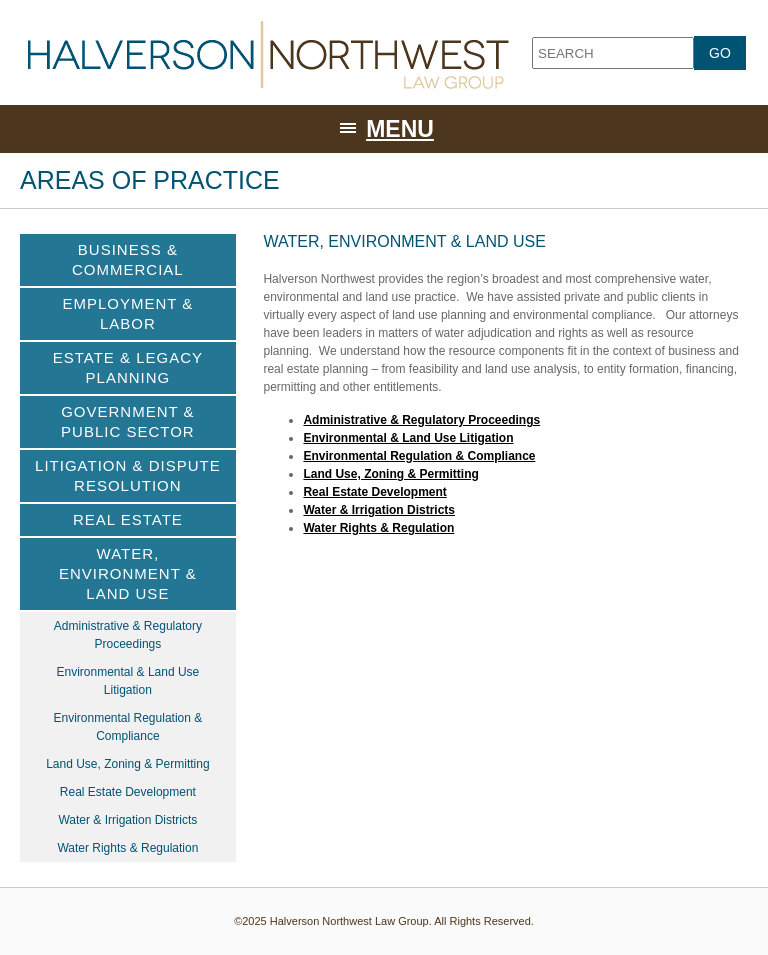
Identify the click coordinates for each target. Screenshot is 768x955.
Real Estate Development (374, 492)
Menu (400, 129)
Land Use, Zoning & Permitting (390, 474)
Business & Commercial (128, 259)
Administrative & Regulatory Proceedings (421, 420)
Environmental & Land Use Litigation (408, 438)
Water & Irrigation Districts (379, 510)
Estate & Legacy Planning (128, 367)
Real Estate (128, 519)
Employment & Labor (127, 313)
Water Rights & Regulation (378, 528)
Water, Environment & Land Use (128, 573)
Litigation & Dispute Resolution (128, 475)
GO (720, 53)
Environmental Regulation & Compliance (419, 456)
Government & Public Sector (128, 421)
